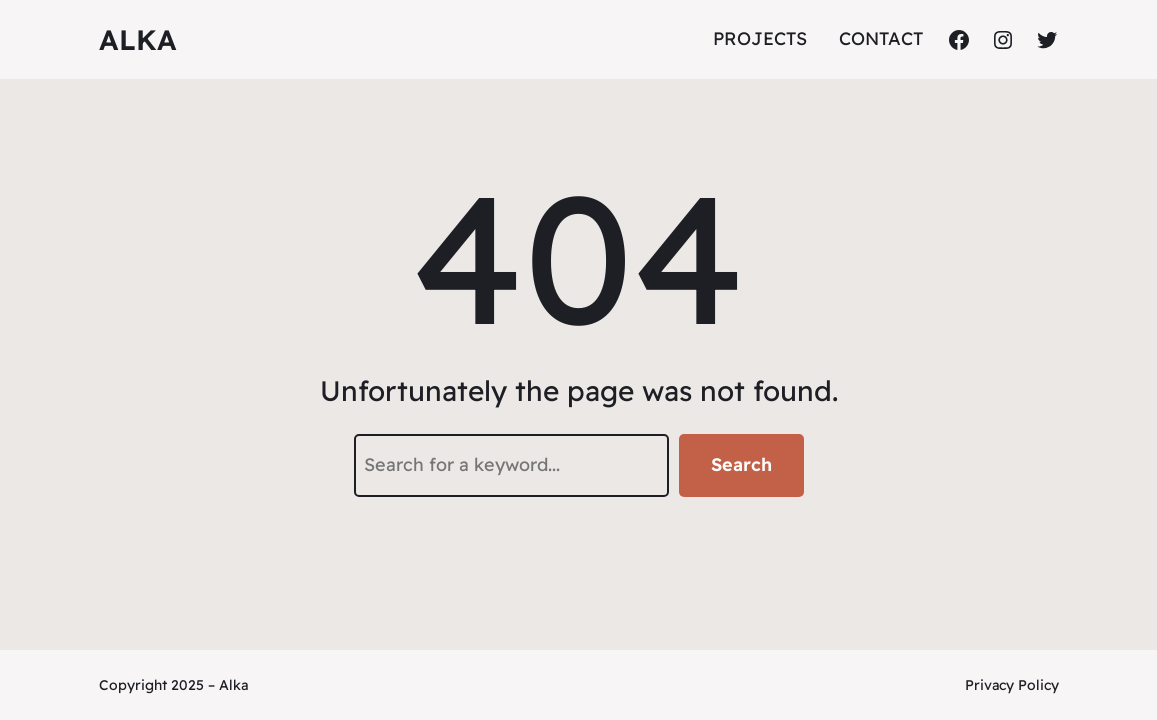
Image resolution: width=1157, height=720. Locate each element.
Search (741, 464)
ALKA (138, 39)
